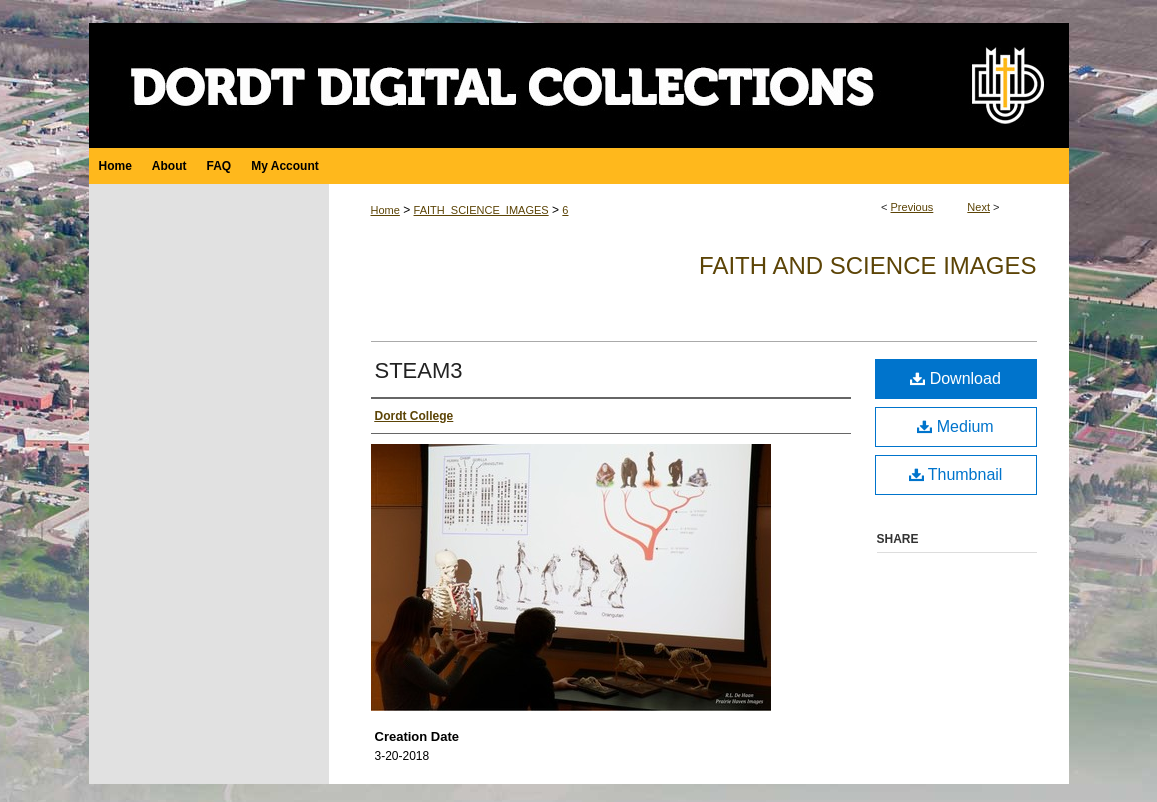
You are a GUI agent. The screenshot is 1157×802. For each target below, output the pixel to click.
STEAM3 (419, 370)
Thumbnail (956, 474)
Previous (912, 207)
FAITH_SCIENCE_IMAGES (481, 210)
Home (385, 210)
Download (955, 378)
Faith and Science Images (867, 265)
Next (978, 207)
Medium (955, 426)
